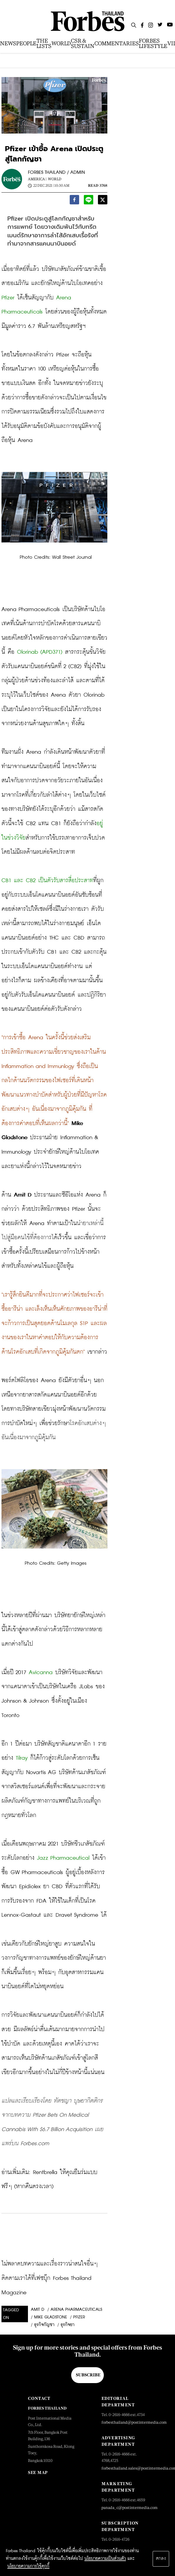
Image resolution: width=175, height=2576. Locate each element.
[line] (88, 201)
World (54, 179)
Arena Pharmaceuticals (76, 2310)
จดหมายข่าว (73, 383)
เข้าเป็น (38, 1686)
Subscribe (88, 2375)
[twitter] (102, 201)
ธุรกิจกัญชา (44, 2325)
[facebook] (74, 201)
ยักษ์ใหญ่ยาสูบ (44, 1944)
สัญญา (9, 1772)
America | (37, 179)
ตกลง (161, 2559)
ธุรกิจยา (67, 2325)
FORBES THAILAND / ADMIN (56, 172)
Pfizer (79, 2317)
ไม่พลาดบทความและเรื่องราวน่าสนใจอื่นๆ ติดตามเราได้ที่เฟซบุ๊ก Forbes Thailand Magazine (50, 2278)
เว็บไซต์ (30, 695)
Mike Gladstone (50, 2317)
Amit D (37, 2310)
